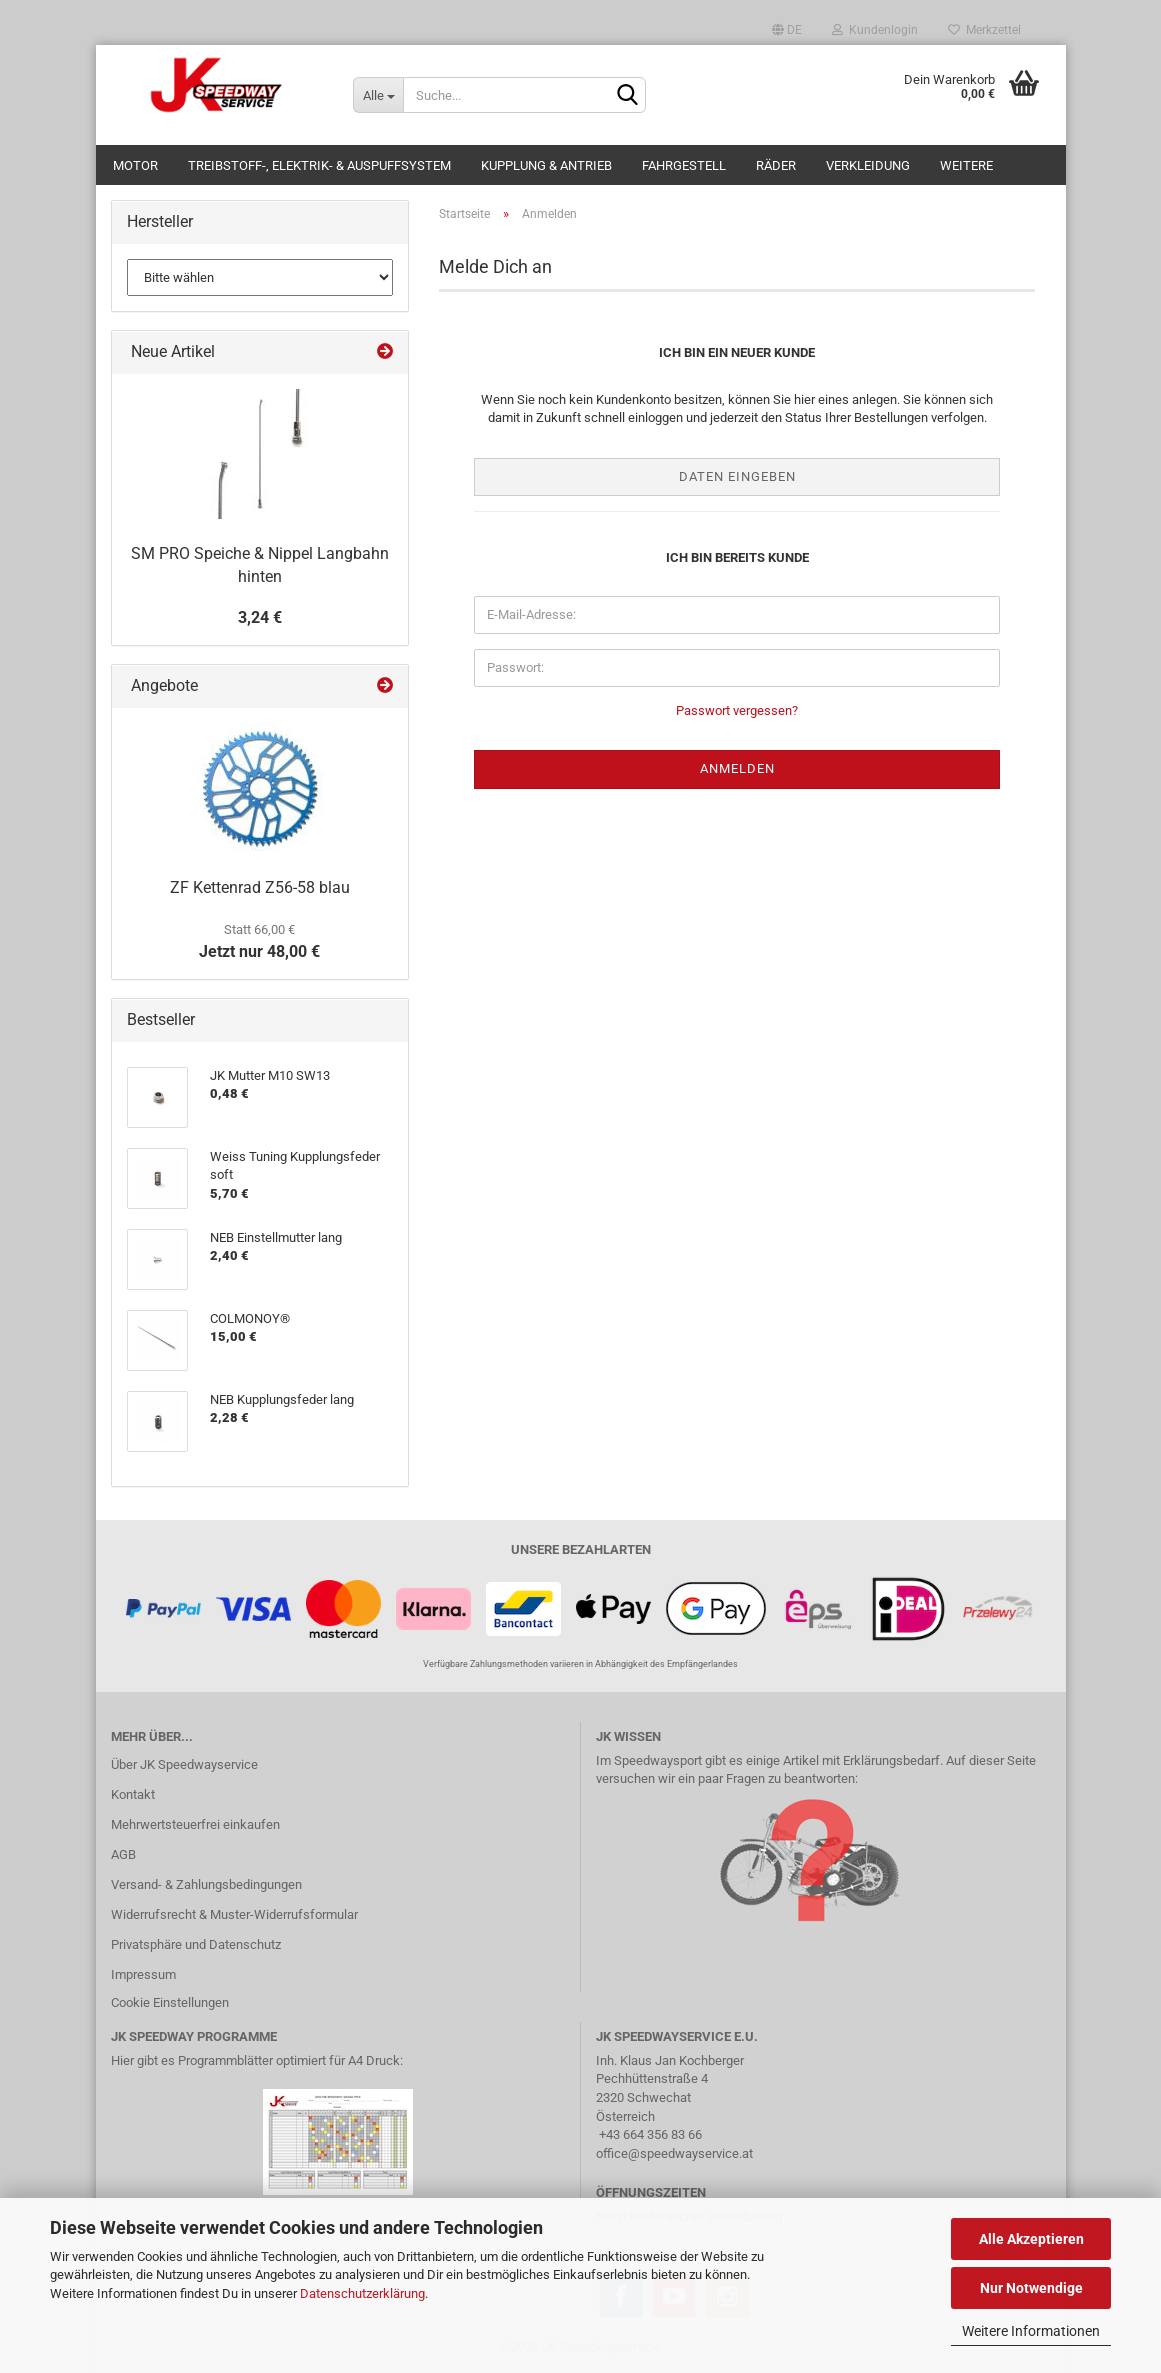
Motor (135, 165)
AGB (123, 1854)
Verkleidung (868, 165)
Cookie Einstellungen (170, 2002)
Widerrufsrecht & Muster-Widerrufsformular (234, 1914)
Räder (776, 165)
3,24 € (260, 617)
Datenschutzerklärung (362, 2293)
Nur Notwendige (1031, 2288)
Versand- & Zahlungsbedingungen (206, 1884)
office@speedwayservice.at (674, 2153)
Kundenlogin (875, 30)
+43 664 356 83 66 (650, 2134)
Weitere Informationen (1031, 2331)
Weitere (966, 165)
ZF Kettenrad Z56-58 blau (260, 887)
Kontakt (133, 1794)
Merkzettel (984, 30)
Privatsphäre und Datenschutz (196, 1944)
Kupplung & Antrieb (546, 165)
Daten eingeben (737, 476)
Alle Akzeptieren (1031, 2239)
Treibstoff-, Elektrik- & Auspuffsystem (319, 165)
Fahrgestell (684, 165)
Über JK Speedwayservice (184, 1764)
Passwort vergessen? (737, 710)
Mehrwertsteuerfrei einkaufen (195, 1824)
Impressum (143, 1974)
